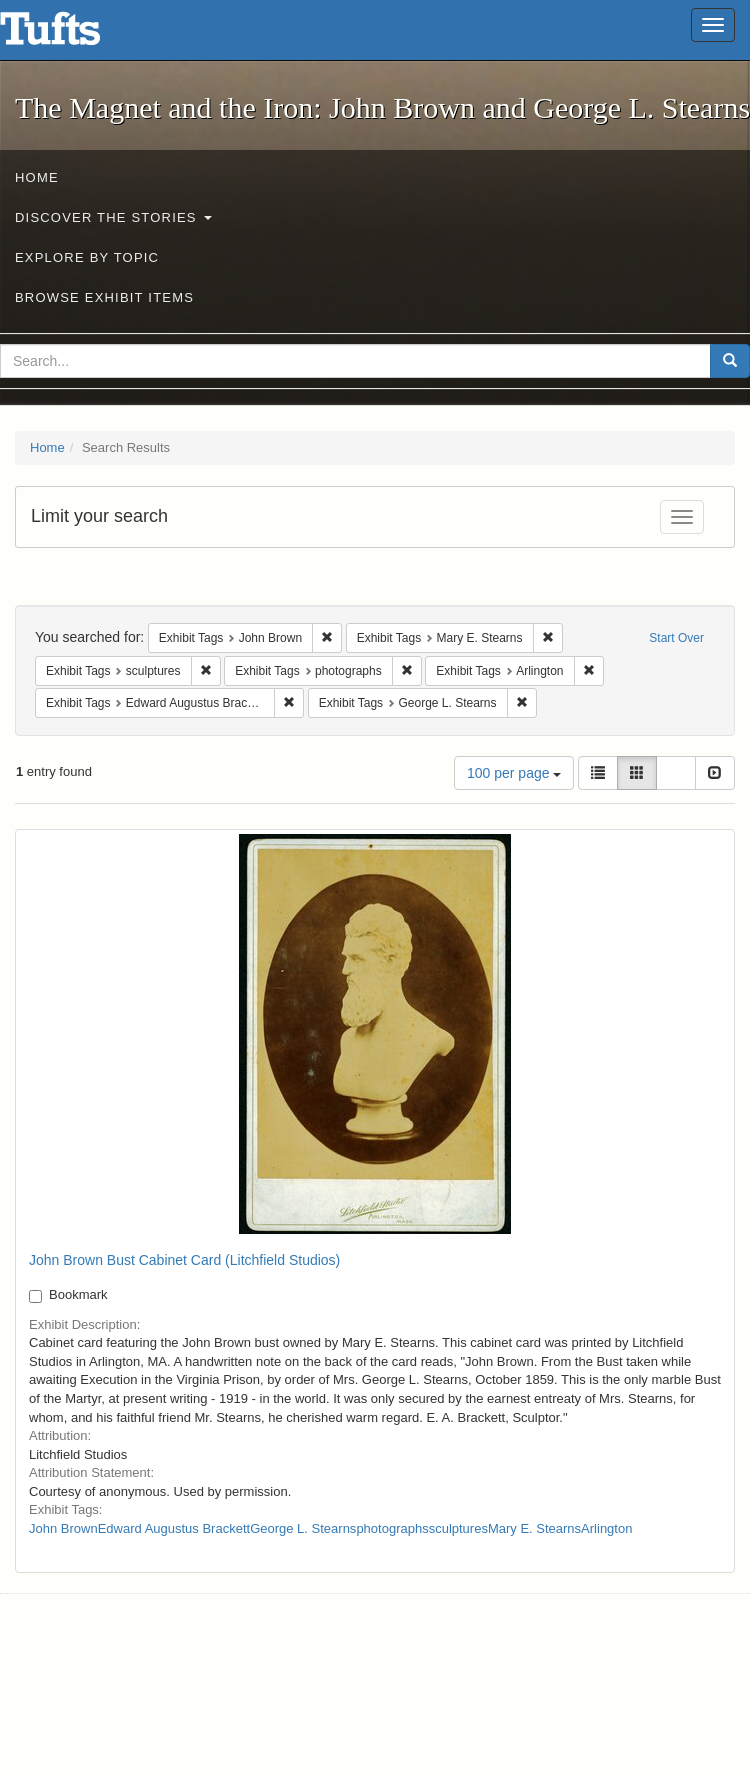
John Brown (63, 1528)
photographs (392, 1528)
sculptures (458, 1528)
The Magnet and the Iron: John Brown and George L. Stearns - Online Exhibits (75, 35)
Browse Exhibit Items (104, 297)
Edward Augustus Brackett (174, 1528)
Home (37, 177)
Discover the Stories (113, 217)
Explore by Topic (87, 257)
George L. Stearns (303, 1528)
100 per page (514, 773)
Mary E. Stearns (534, 1528)
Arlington (606, 1528)
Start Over (676, 638)
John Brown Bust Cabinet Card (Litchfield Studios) (184, 1260)
